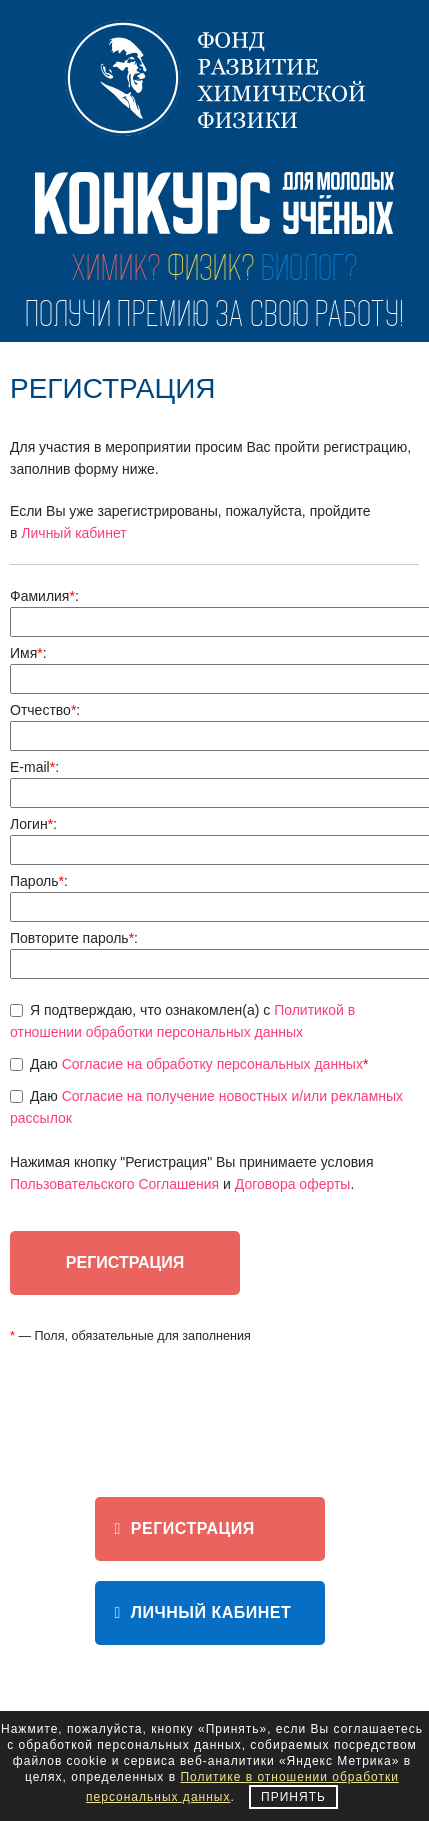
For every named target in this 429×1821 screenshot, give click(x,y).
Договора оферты (293, 1184)
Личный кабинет (73, 533)
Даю (199, 1064)
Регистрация (185, 1528)
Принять (293, 1797)
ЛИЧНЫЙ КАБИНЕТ (203, 1612)
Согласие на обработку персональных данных (212, 1064)
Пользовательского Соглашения (114, 1184)
